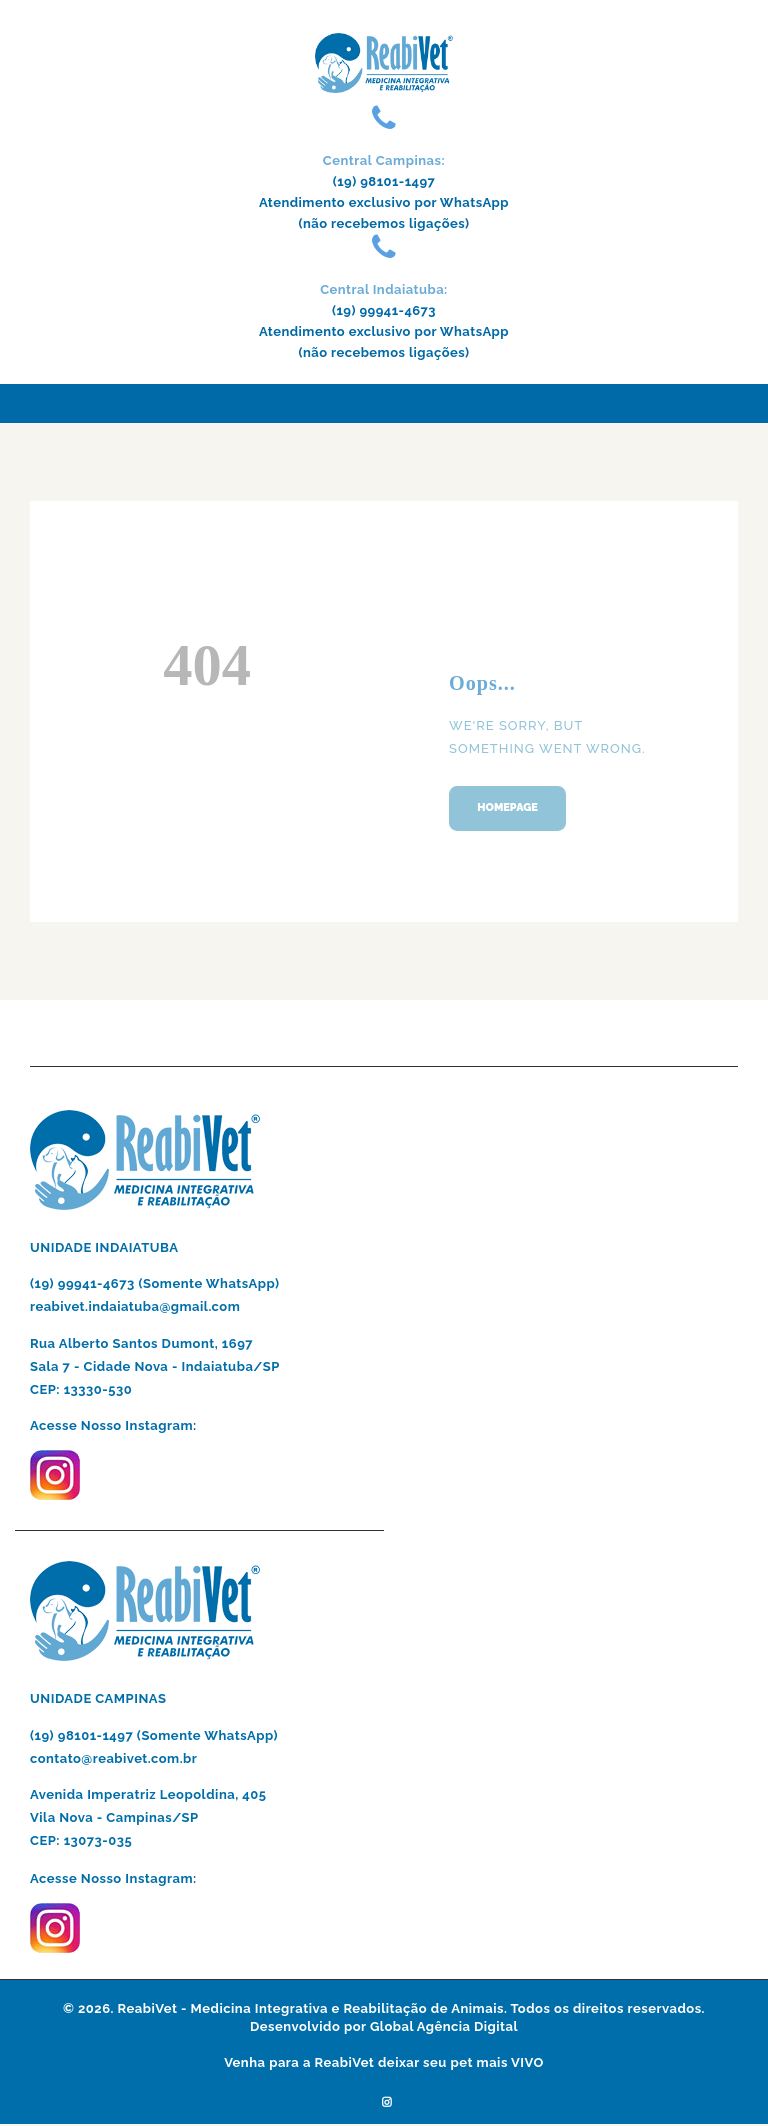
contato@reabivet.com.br (114, 1760)
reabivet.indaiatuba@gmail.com (136, 1308)
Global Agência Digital (443, 2028)
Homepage (509, 808)
